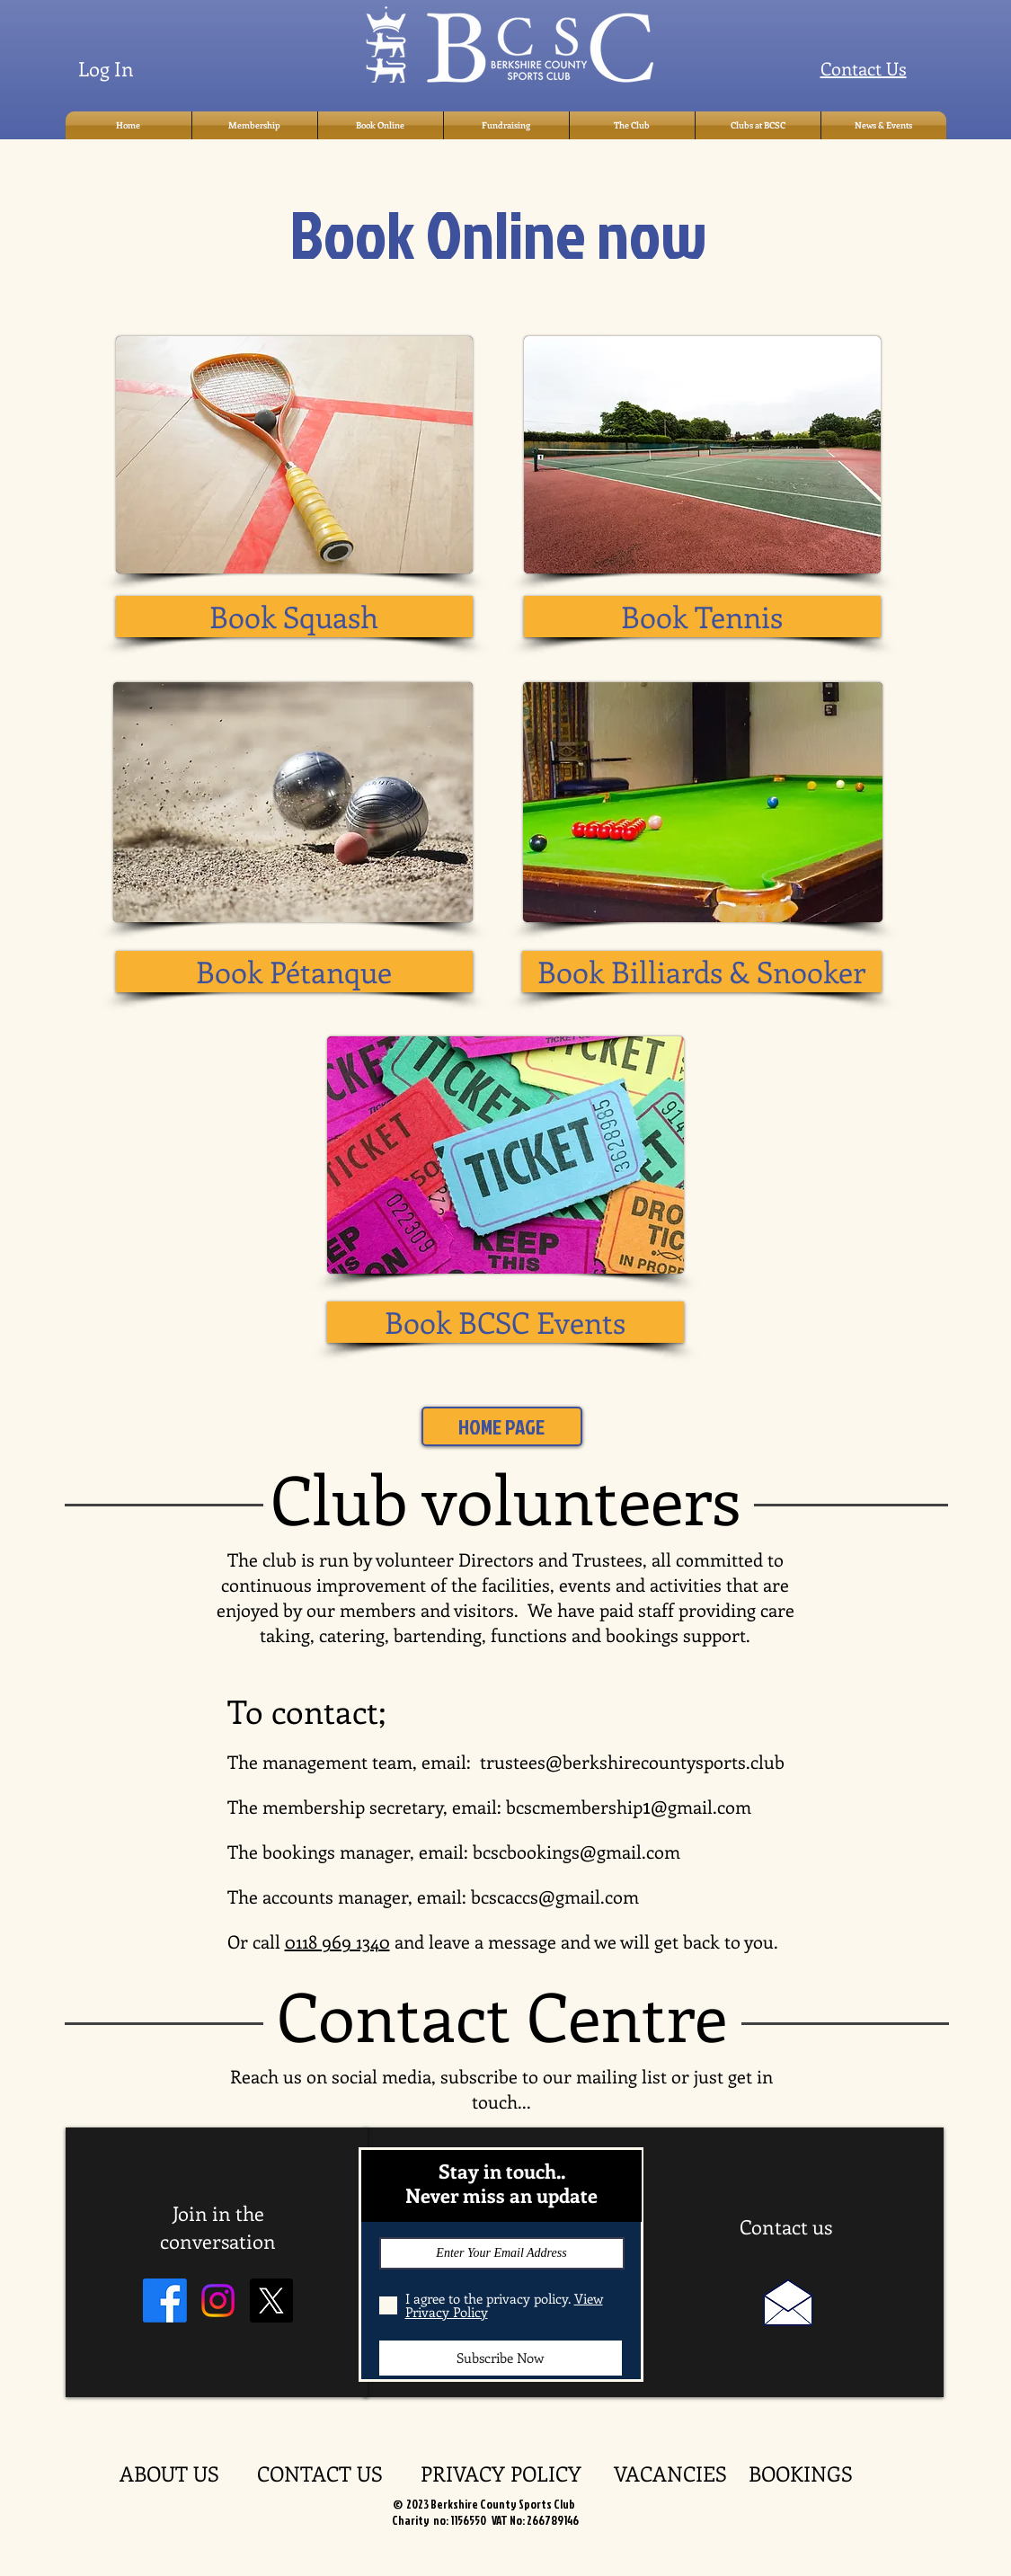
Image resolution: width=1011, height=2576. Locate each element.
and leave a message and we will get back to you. (584, 1941)
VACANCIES (681, 2473)
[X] (271, 2300)
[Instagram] (218, 2300)
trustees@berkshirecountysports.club (632, 1761)
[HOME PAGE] (501, 1426)
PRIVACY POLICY (517, 2473)
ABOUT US (188, 2473)
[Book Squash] (294, 616)
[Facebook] (165, 2300)
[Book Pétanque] (294, 971)
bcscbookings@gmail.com (576, 1851)
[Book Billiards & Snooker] (702, 971)
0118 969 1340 (337, 1941)
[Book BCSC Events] (505, 1322)
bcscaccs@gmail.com (555, 1896)
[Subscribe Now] (500, 2358)
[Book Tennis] (702, 616)
